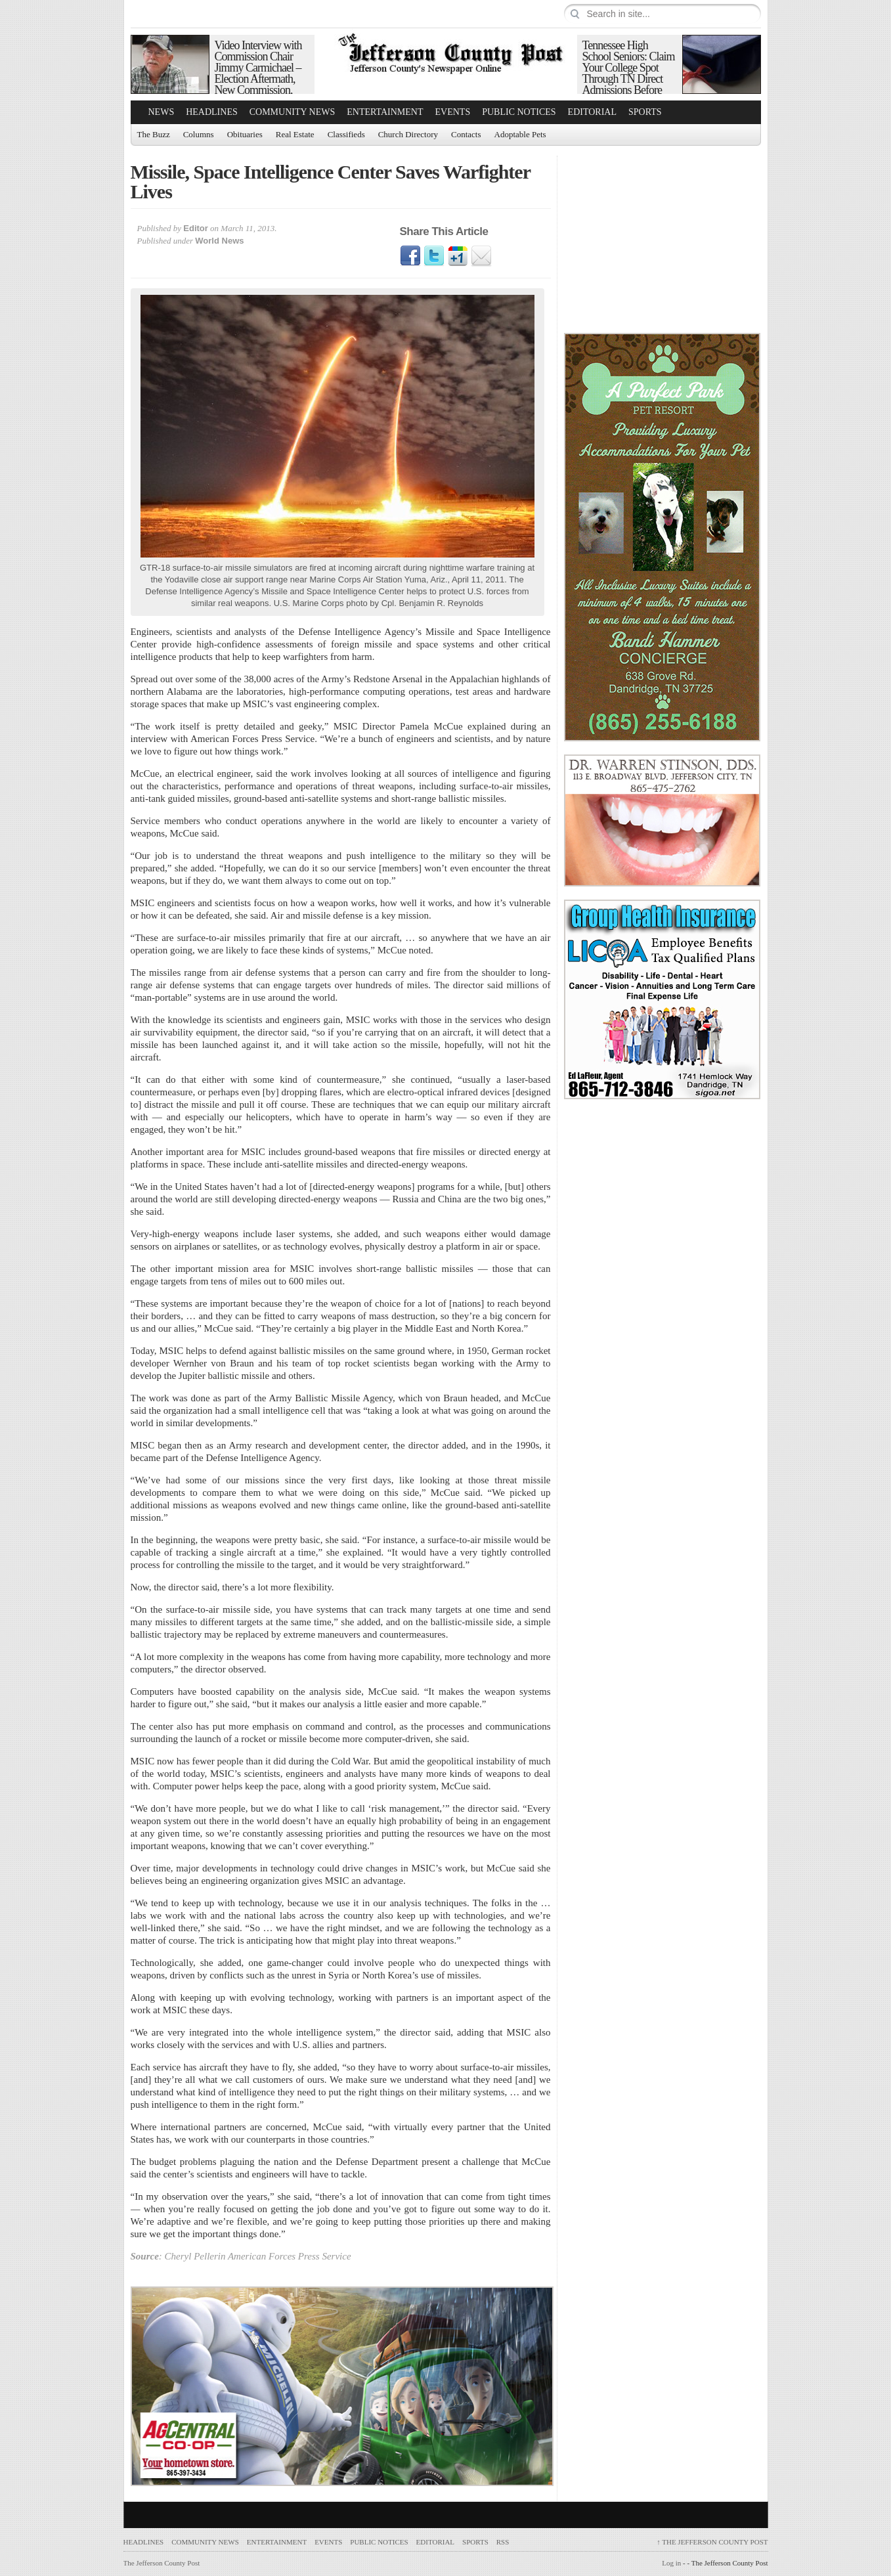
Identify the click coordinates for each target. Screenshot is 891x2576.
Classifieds (346, 134)
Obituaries (245, 134)
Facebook (410, 256)
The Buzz (153, 134)
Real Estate (295, 134)
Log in (671, 2563)
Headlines (212, 112)
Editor (195, 228)
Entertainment (385, 112)
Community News (293, 112)
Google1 (457, 256)
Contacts (466, 134)
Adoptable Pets (520, 134)
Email (481, 256)
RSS (503, 2542)
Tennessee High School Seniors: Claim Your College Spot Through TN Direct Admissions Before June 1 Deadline (628, 73)
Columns (198, 134)
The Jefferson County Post (712, 2542)
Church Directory (408, 134)
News (161, 112)
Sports (645, 112)
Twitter (434, 256)
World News (219, 241)
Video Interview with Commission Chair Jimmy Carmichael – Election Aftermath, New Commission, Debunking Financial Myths (258, 79)
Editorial (592, 112)
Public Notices (518, 112)
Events (453, 112)
